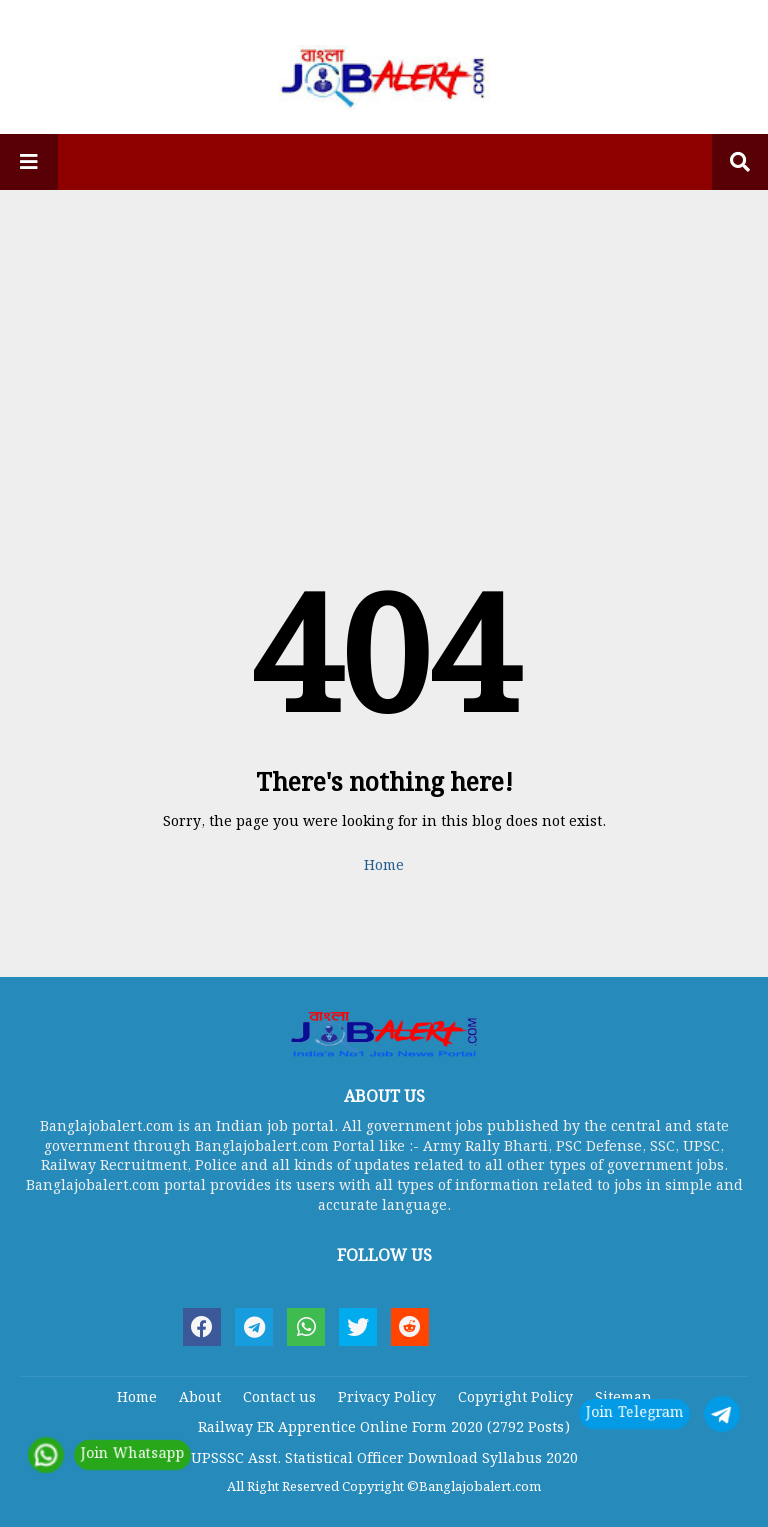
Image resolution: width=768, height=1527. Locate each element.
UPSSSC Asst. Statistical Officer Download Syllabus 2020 (384, 1459)
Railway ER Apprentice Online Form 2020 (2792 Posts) (384, 1428)
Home (384, 866)
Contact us (279, 1398)
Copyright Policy (515, 1398)
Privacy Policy (387, 1398)
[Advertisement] (384, 345)
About (200, 1398)
